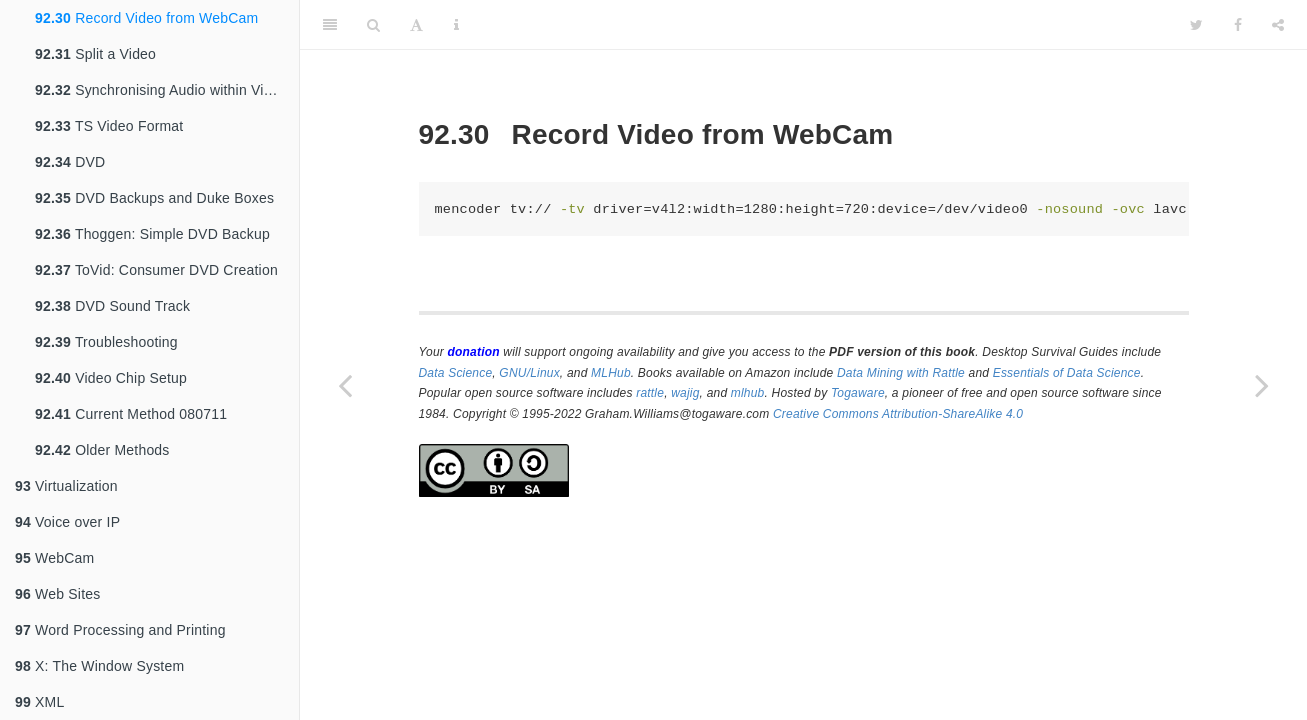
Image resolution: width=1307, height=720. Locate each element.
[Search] (373, 25)
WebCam (54, 558)
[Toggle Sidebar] (330, 25)
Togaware (858, 393)
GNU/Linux (529, 373)
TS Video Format (109, 126)
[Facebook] (1238, 25)
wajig (685, 393)
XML (39, 702)
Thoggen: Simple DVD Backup (152, 234)
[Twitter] (1196, 25)
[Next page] (1262, 385)
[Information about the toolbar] (456, 25)
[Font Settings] (416, 25)
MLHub (611, 373)
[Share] (1278, 25)
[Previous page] (345, 385)
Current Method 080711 (131, 414)
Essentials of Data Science (1067, 373)
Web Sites (57, 594)
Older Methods (102, 450)
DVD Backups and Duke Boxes (154, 198)
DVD (70, 162)
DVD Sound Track (112, 306)
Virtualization (66, 486)
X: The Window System (99, 666)
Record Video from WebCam (146, 18)
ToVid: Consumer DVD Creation (156, 270)
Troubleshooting (106, 342)
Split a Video (95, 54)
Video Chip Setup (111, 378)
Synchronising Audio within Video (161, 90)
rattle (650, 393)
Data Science (456, 373)
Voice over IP (67, 522)
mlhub (748, 393)
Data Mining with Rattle (901, 373)
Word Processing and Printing (120, 630)
